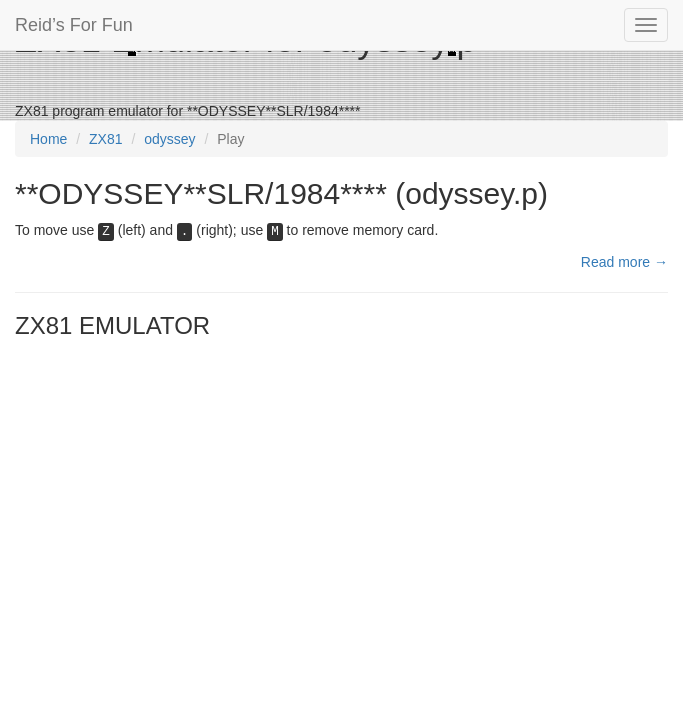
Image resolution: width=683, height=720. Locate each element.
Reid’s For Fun (74, 25)
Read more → (624, 262)
